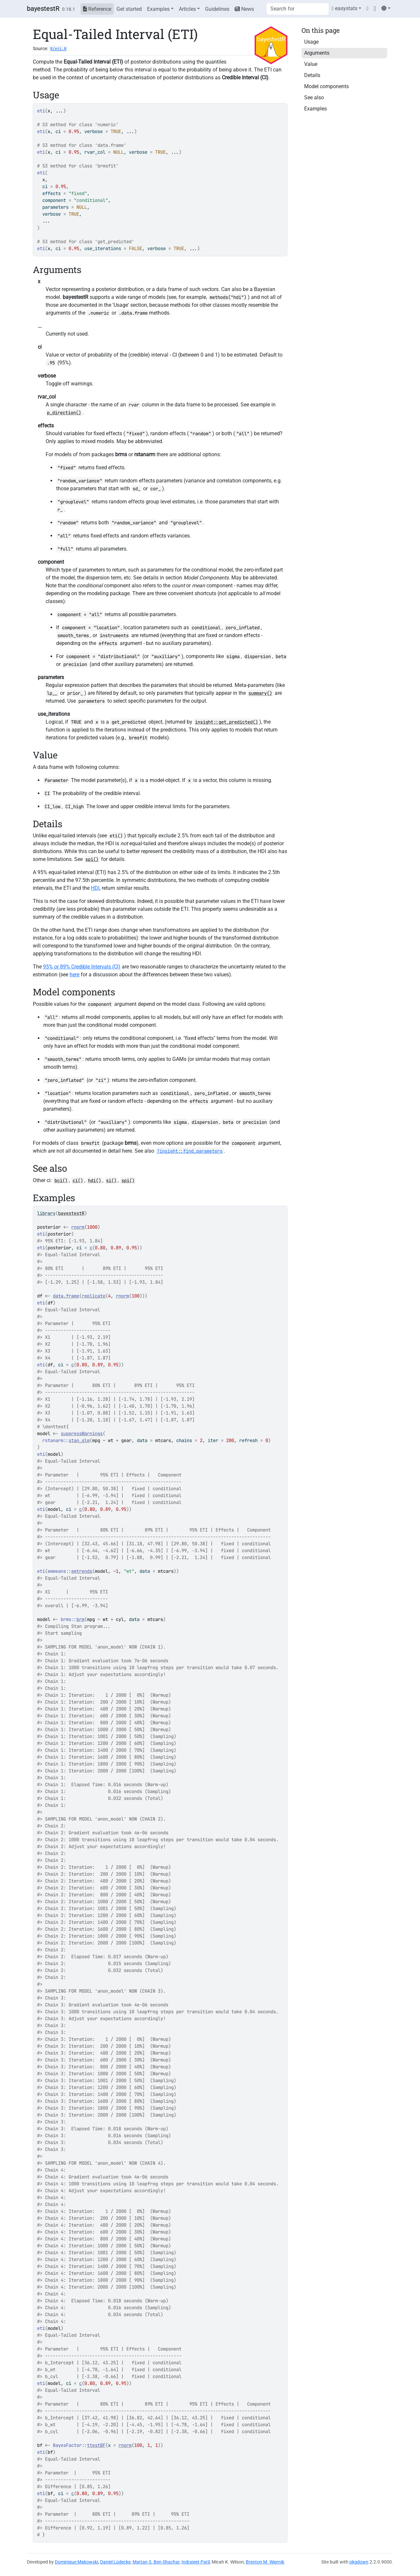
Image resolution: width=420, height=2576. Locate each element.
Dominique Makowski (76, 2562)
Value (310, 64)
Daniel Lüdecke (115, 2562)
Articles (187, 9)
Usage (311, 42)
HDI (95, 888)
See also (314, 97)
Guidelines (217, 9)
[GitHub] (375, 8)
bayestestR (43, 8)
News (244, 9)
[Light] (386, 8)
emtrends (81, 1571)
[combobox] (297, 9)
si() (111, 1180)
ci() (78, 1180)
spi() (91, 859)
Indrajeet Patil (195, 2562)
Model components (326, 86)
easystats (344, 8)
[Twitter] (367, 8)
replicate (93, 1296)
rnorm (77, 1227)
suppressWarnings (82, 1433)
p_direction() (64, 413)
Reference (97, 9)
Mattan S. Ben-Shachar (156, 2562)
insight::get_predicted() (226, 722)
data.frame (66, 1296)
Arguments (316, 53)
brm (80, 1619)
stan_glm (79, 1440)
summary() (260, 693)
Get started (129, 9)
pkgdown (358, 2562)
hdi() (94, 1180)
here (74, 974)
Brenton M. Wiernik (265, 2562)
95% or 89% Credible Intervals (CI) (81, 967)
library (46, 1213)
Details (312, 75)
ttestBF (96, 2445)
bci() (61, 1180)
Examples (158, 9)
